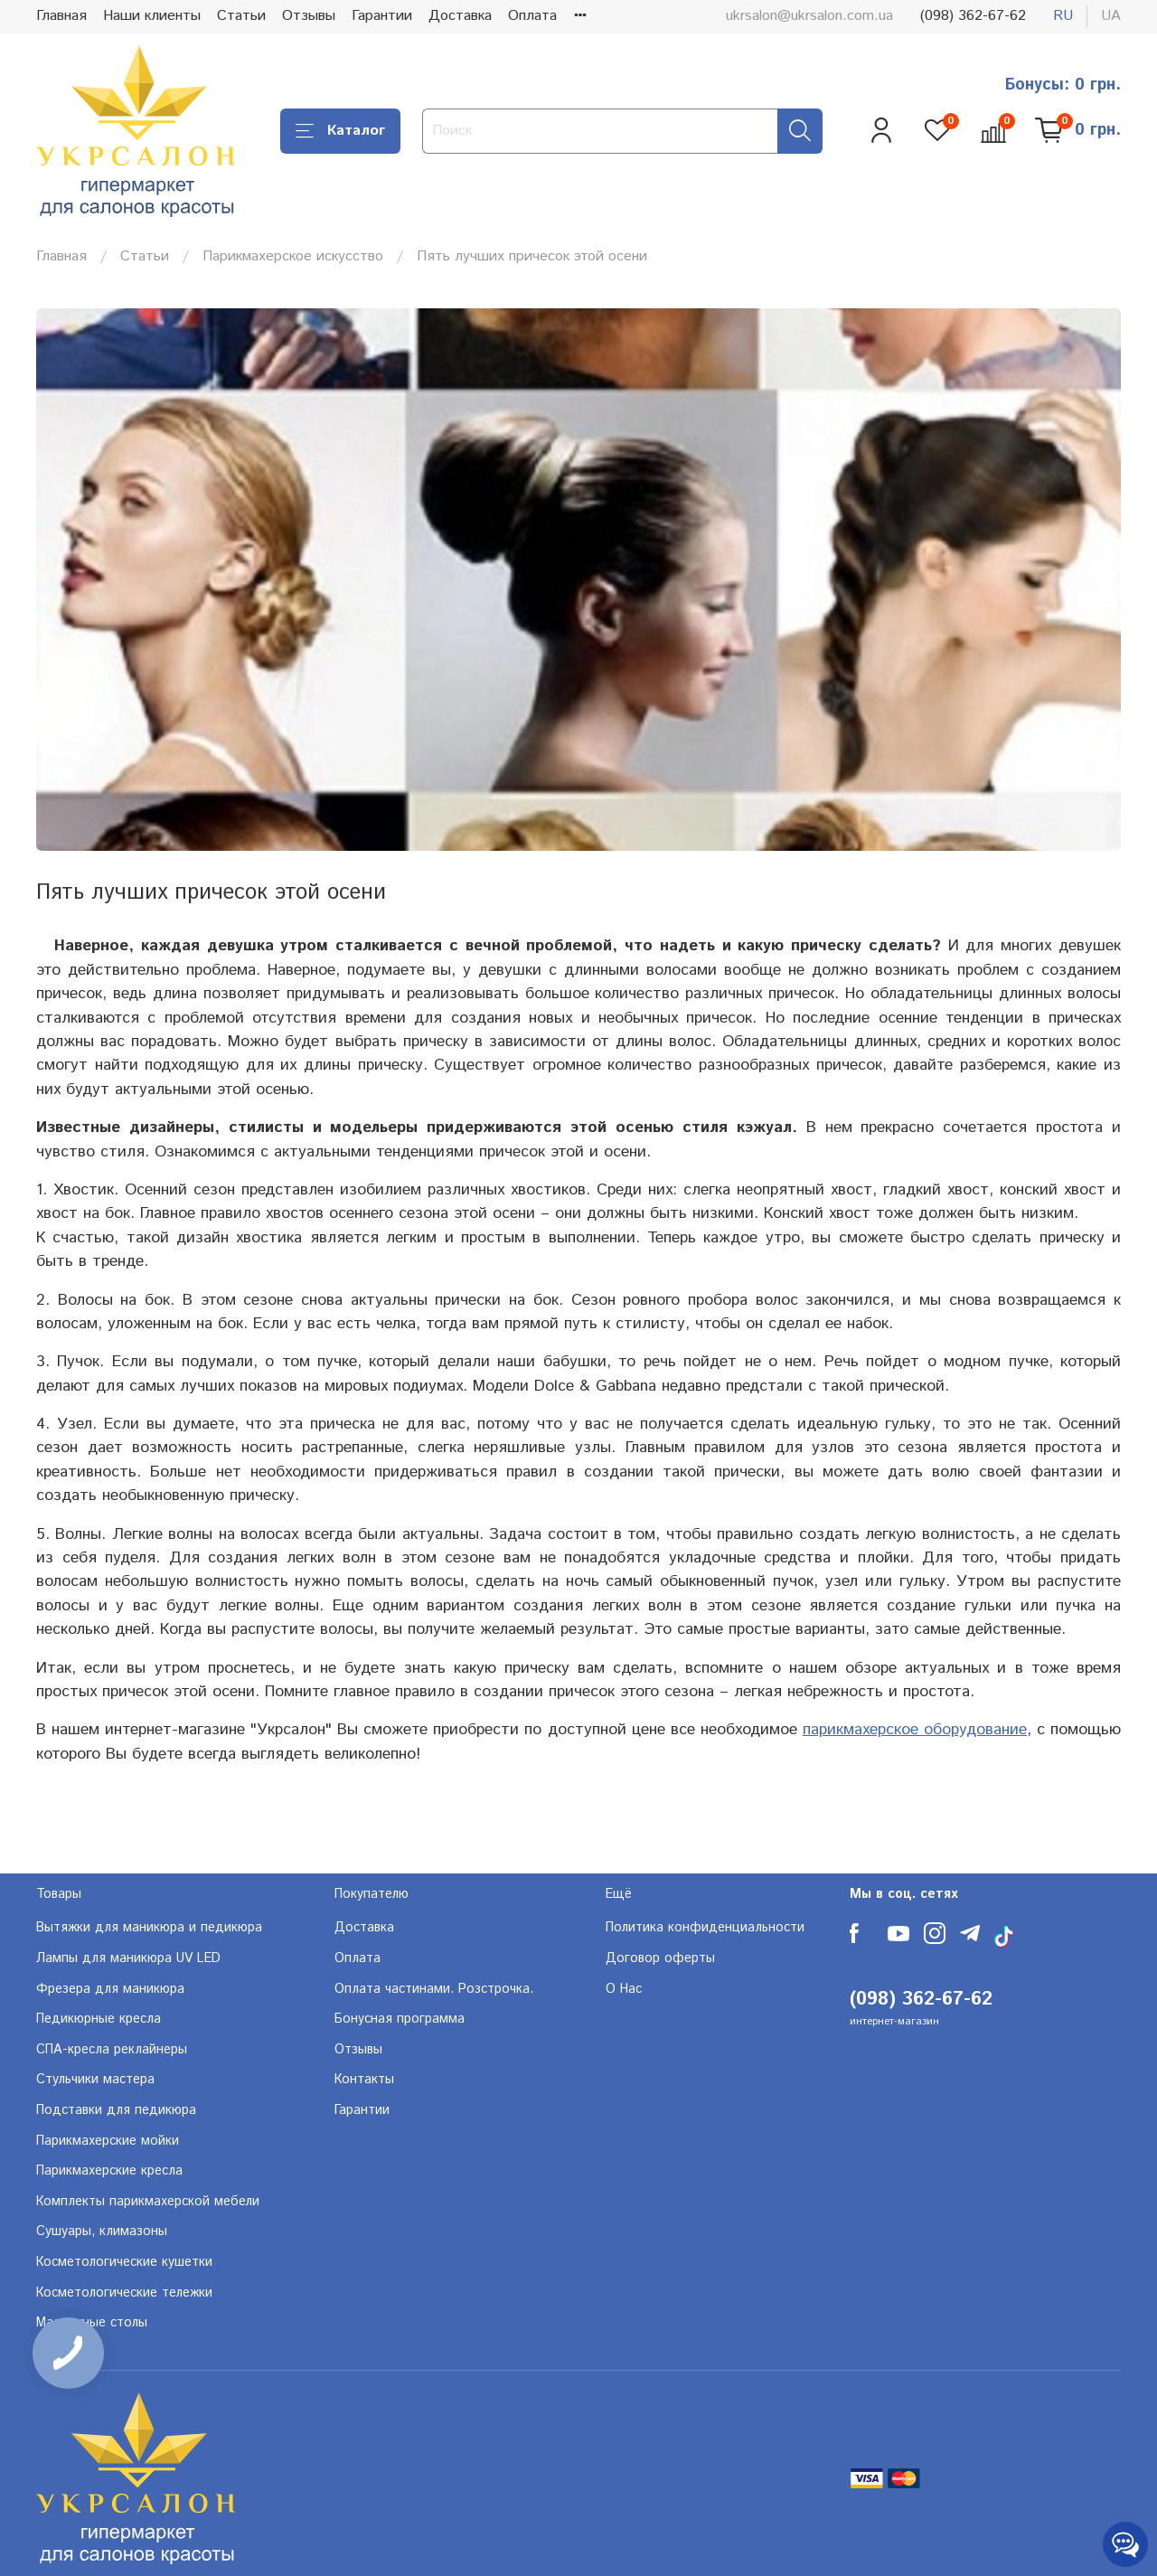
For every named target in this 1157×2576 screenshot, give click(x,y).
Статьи (241, 15)
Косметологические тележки (124, 2293)
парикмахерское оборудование (915, 1729)
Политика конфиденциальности (705, 1928)
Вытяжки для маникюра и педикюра (149, 1928)
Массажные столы (91, 2323)
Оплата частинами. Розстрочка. (433, 1989)
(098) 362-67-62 (973, 15)
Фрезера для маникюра (110, 1989)
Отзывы (308, 15)
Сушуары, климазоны (101, 2231)
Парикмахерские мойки (107, 2141)
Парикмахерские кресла (109, 2171)
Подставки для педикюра (116, 2110)
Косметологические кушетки (124, 2262)
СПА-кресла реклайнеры (111, 2050)
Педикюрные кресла (98, 2019)
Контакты (364, 2080)
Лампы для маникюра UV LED (128, 1958)
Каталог (340, 130)
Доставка (460, 15)
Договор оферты (660, 1958)
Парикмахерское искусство (292, 256)
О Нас (624, 1989)
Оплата (532, 15)
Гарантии (382, 15)
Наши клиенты (152, 15)
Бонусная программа (399, 2019)
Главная (61, 15)
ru (1063, 15)
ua (1111, 15)
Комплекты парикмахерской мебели (147, 2202)
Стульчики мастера (95, 2080)
